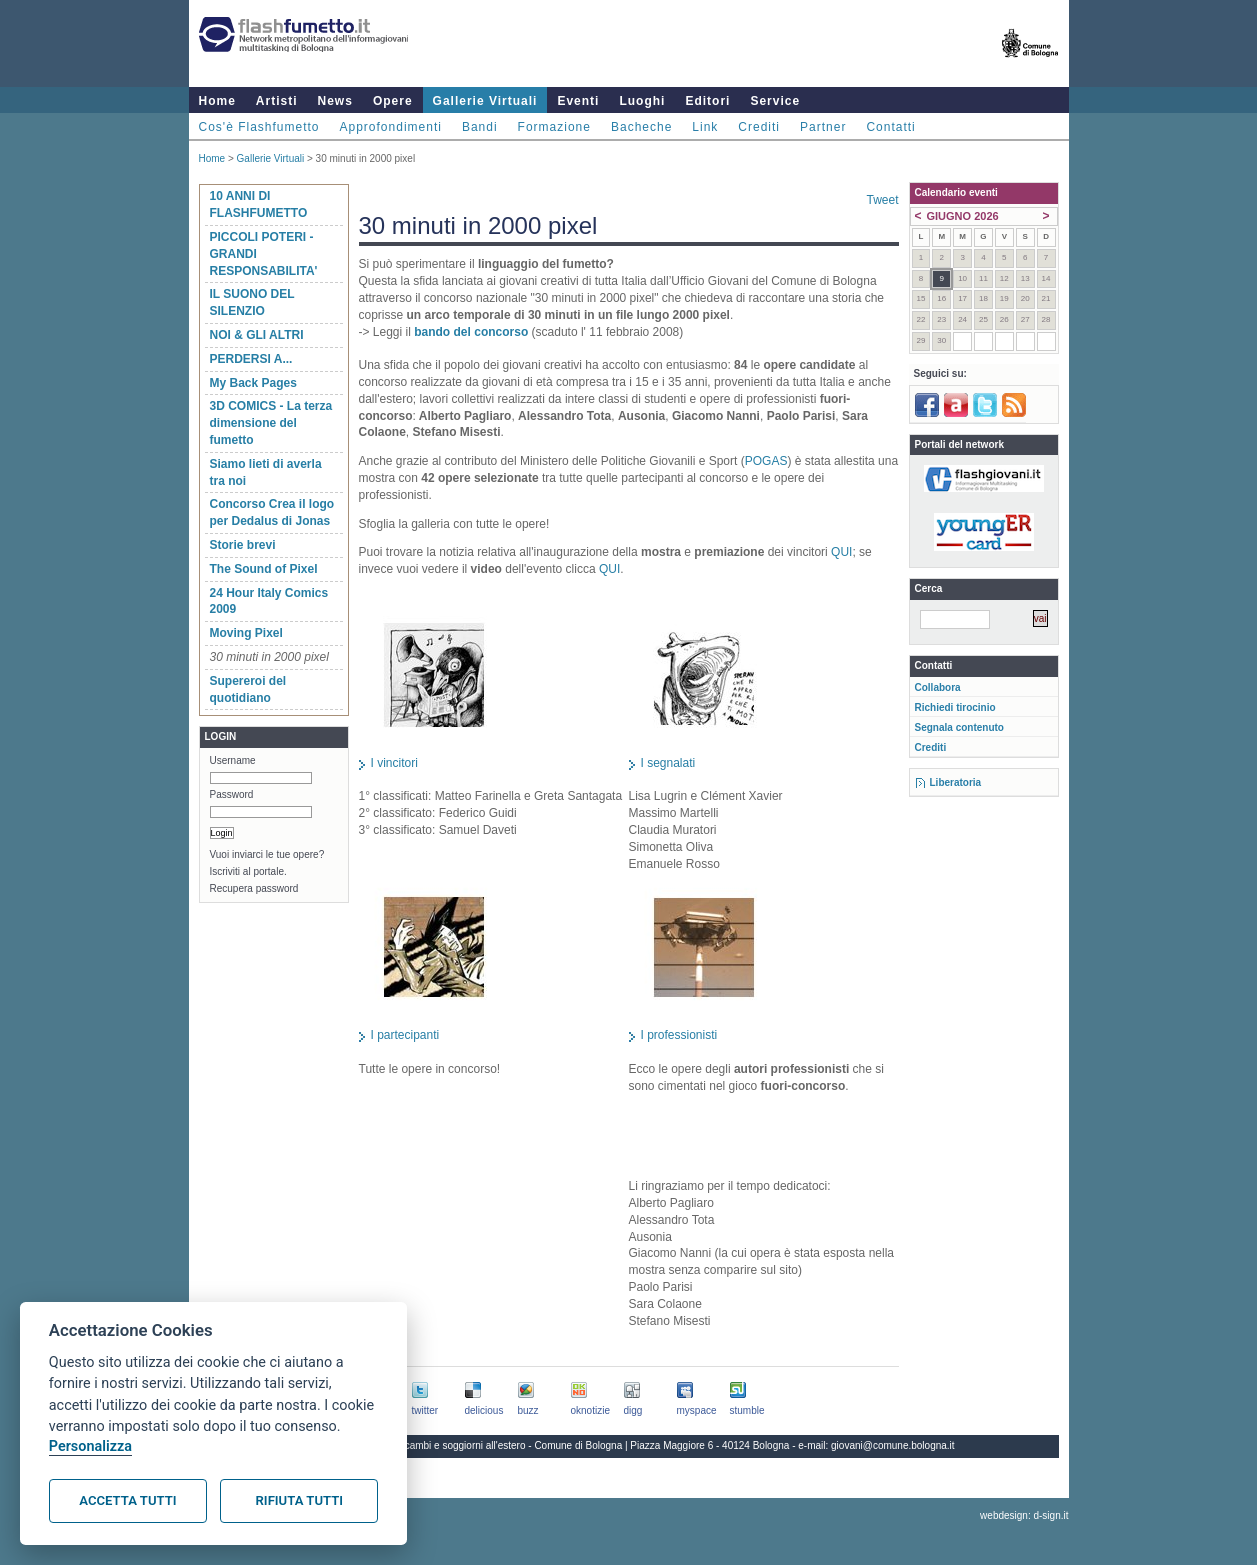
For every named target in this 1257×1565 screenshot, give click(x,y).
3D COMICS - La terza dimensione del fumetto (271, 423)
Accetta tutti (127, 1500)
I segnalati (668, 763)
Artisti (277, 101)
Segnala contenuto (959, 727)
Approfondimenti (391, 127)
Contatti (890, 127)
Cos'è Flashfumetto (259, 127)
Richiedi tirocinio (955, 707)
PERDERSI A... (251, 359)
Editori (707, 101)
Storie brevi (243, 545)
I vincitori (394, 763)
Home (217, 101)
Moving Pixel (246, 633)
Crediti (759, 127)
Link (705, 127)
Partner (823, 127)
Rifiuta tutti (299, 1500)
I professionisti (679, 1035)
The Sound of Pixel (264, 569)
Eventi (578, 101)
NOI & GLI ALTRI (257, 335)
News (335, 101)
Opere (393, 101)
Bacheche (641, 127)
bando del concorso (471, 332)
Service (775, 101)
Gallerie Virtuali (485, 101)
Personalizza (90, 1446)
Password (232, 794)
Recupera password (254, 888)
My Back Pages (253, 383)
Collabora (938, 687)
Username (233, 760)
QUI (841, 552)
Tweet (882, 200)
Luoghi (642, 101)
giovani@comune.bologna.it (893, 1445)
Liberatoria (956, 782)
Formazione (554, 127)
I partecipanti (405, 1035)
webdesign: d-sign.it (1024, 1515)
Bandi (480, 127)
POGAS (766, 461)
